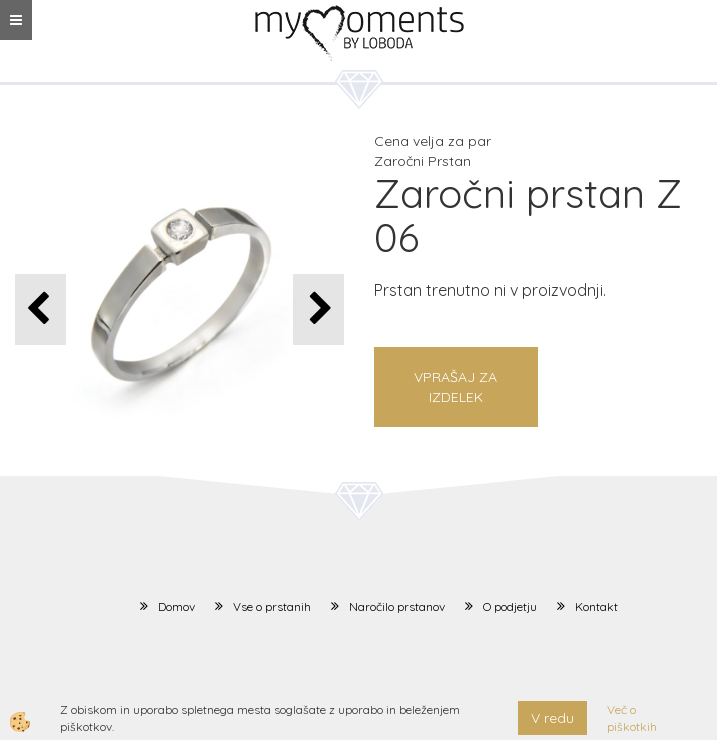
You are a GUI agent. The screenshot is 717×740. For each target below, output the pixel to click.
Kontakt (596, 606)
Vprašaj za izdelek (455, 387)
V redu (552, 718)
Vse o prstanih (272, 606)
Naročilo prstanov (397, 606)
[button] (318, 309)
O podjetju (510, 606)
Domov (176, 606)
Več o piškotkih (632, 718)
